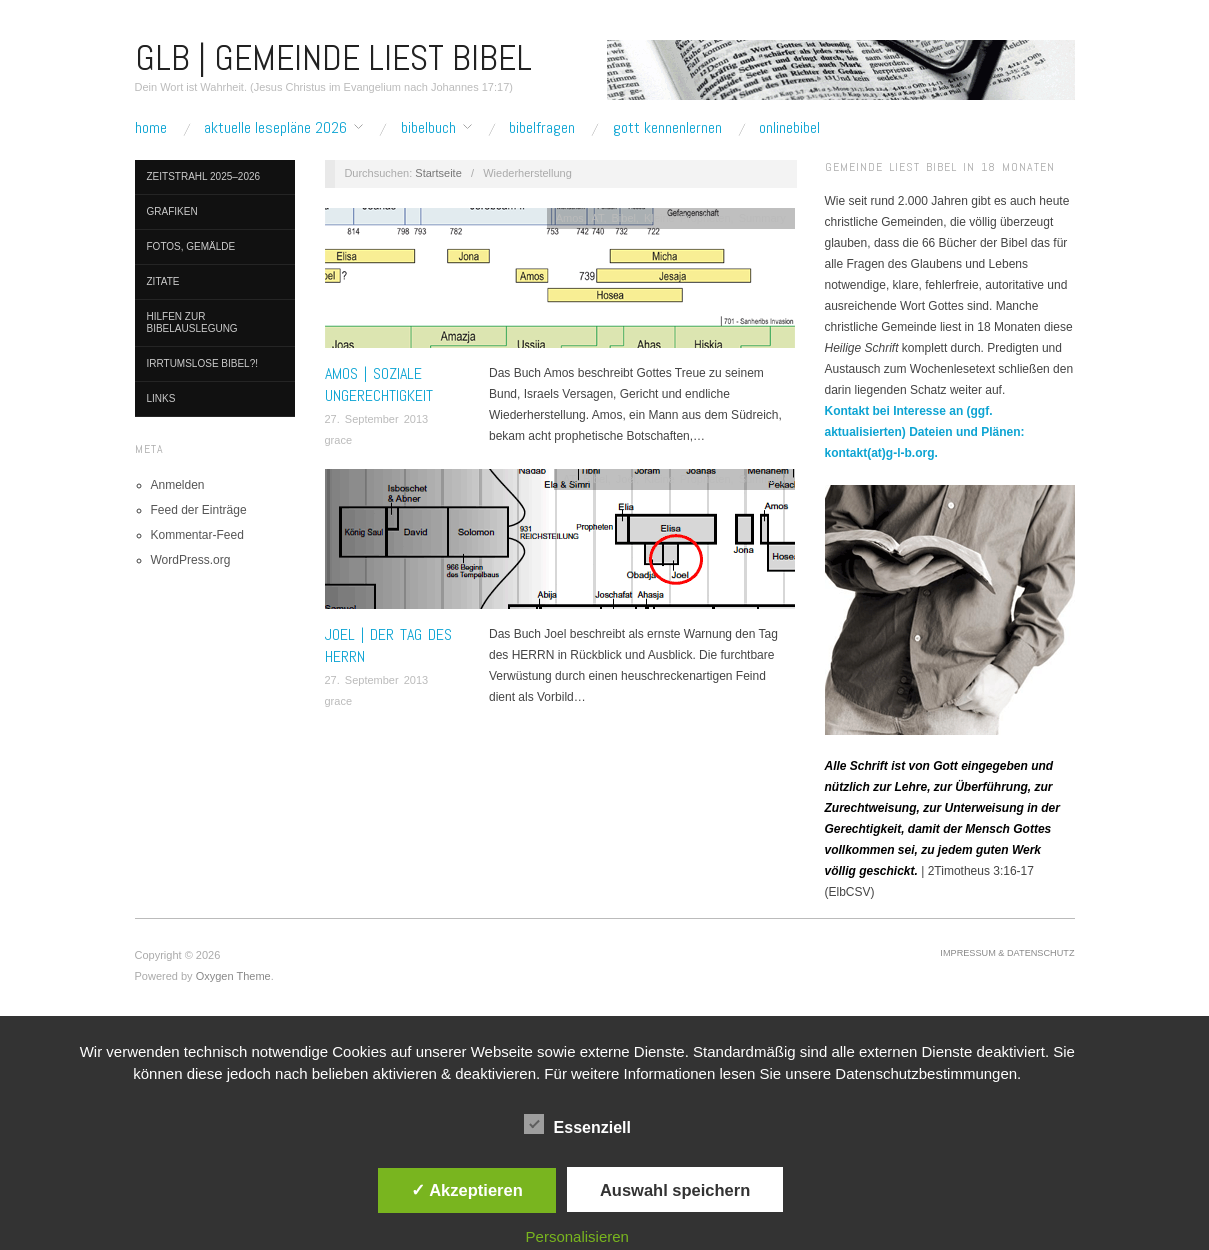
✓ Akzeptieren (467, 1190)
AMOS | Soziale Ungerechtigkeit (379, 384)
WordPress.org (191, 560)
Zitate (163, 281)
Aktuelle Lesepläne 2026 (275, 128)
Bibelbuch (428, 128)
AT (597, 218)
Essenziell (577, 1124)
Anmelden (178, 485)
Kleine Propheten (687, 218)
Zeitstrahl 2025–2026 (204, 176)
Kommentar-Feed (197, 535)
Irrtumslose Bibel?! (203, 363)
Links (161, 398)
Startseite (438, 173)
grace (339, 440)
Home (151, 128)
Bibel (624, 218)
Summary (762, 218)
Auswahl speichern (675, 1190)
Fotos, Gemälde (191, 246)
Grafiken (172, 211)
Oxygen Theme (233, 976)
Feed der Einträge (199, 510)
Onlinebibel (789, 128)
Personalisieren (577, 1236)
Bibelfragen (542, 128)
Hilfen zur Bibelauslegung (192, 322)
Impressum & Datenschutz (1007, 953)
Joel (626, 479)
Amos (570, 218)
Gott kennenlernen (667, 128)
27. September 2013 (377, 419)
